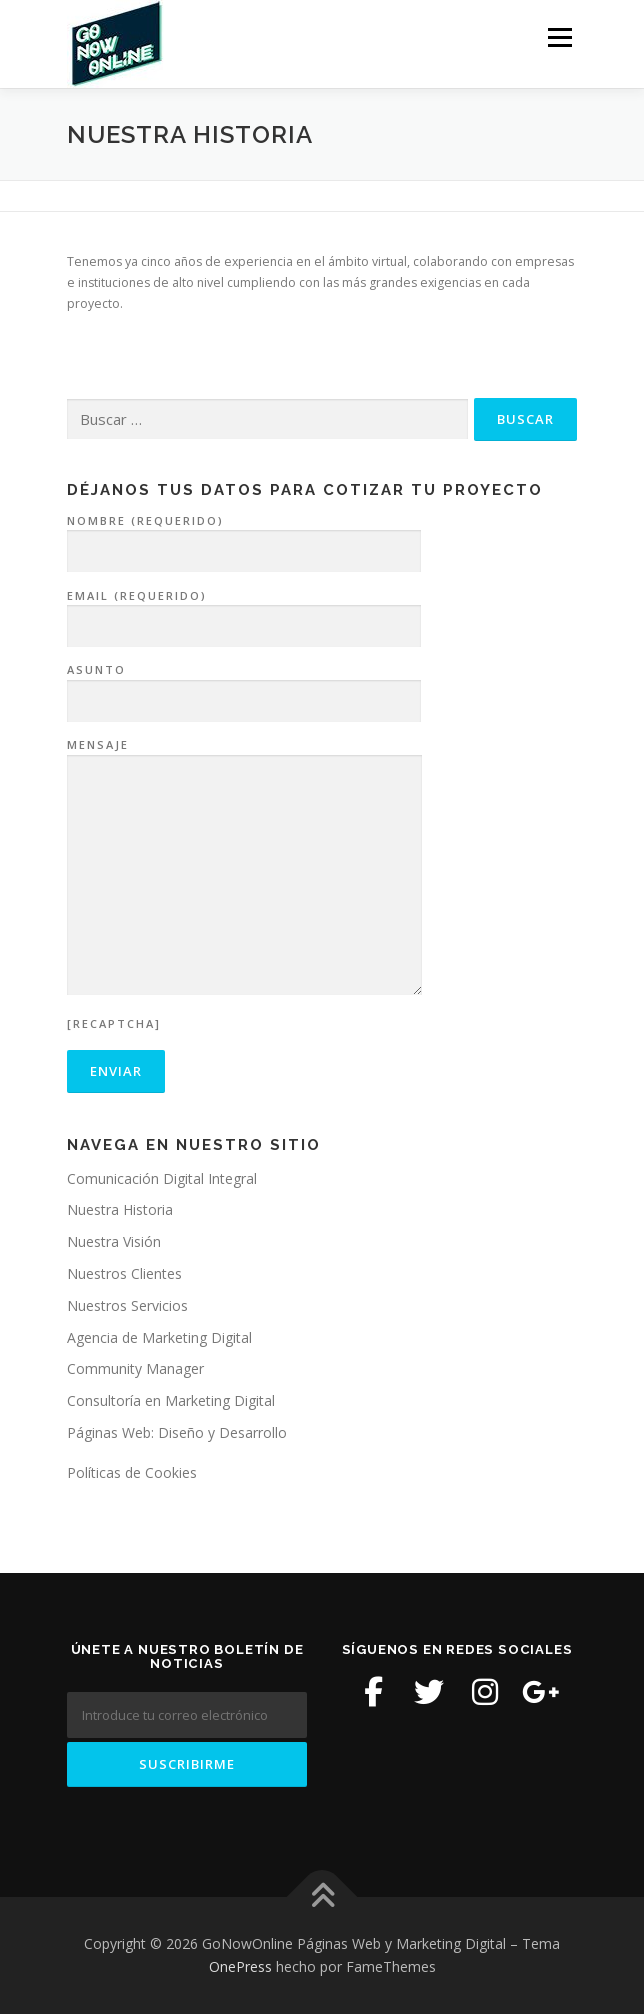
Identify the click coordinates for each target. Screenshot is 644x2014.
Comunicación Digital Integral (162, 1178)
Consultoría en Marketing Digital (171, 1400)
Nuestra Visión (114, 1241)
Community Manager (135, 1368)
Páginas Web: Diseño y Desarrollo (177, 1432)
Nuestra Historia (120, 1209)
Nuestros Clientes (124, 1273)
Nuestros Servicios (127, 1305)
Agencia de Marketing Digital (159, 1337)
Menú (558, 37)
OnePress (240, 1966)
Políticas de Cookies (132, 1472)
